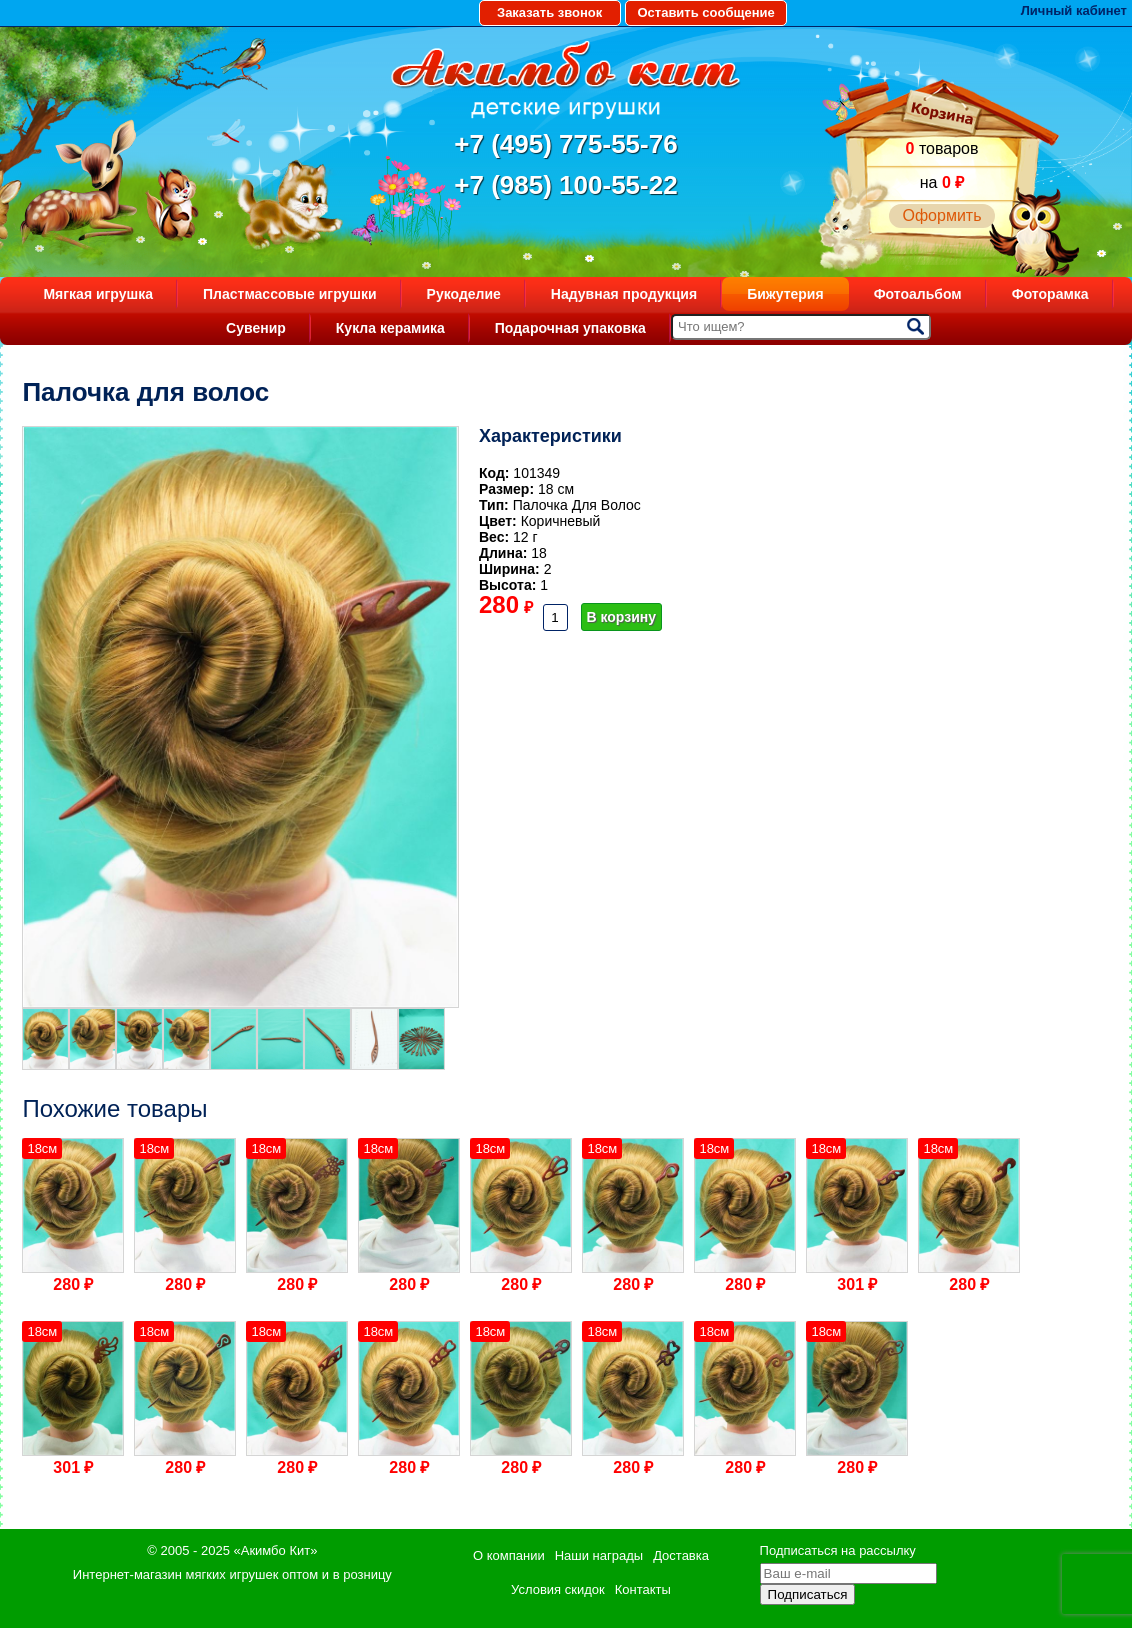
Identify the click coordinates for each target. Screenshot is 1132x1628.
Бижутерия (785, 294)
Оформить (941, 215)
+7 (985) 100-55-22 (565, 185)
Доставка (681, 1555)
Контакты (643, 1589)
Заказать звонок (549, 12)
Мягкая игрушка (98, 294)
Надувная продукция (624, 294)
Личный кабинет (1074, 10)
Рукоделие (464, 294)
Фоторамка (1050, 294)
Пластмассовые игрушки (290, 294)
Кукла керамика (390, 328)
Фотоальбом (918, 294)
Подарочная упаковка (570, 328)
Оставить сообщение (705, 12)
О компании (509, 1555)
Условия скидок (558, 1589)
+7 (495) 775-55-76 (565, 144)
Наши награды (599, 1555)
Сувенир (256, 328)
